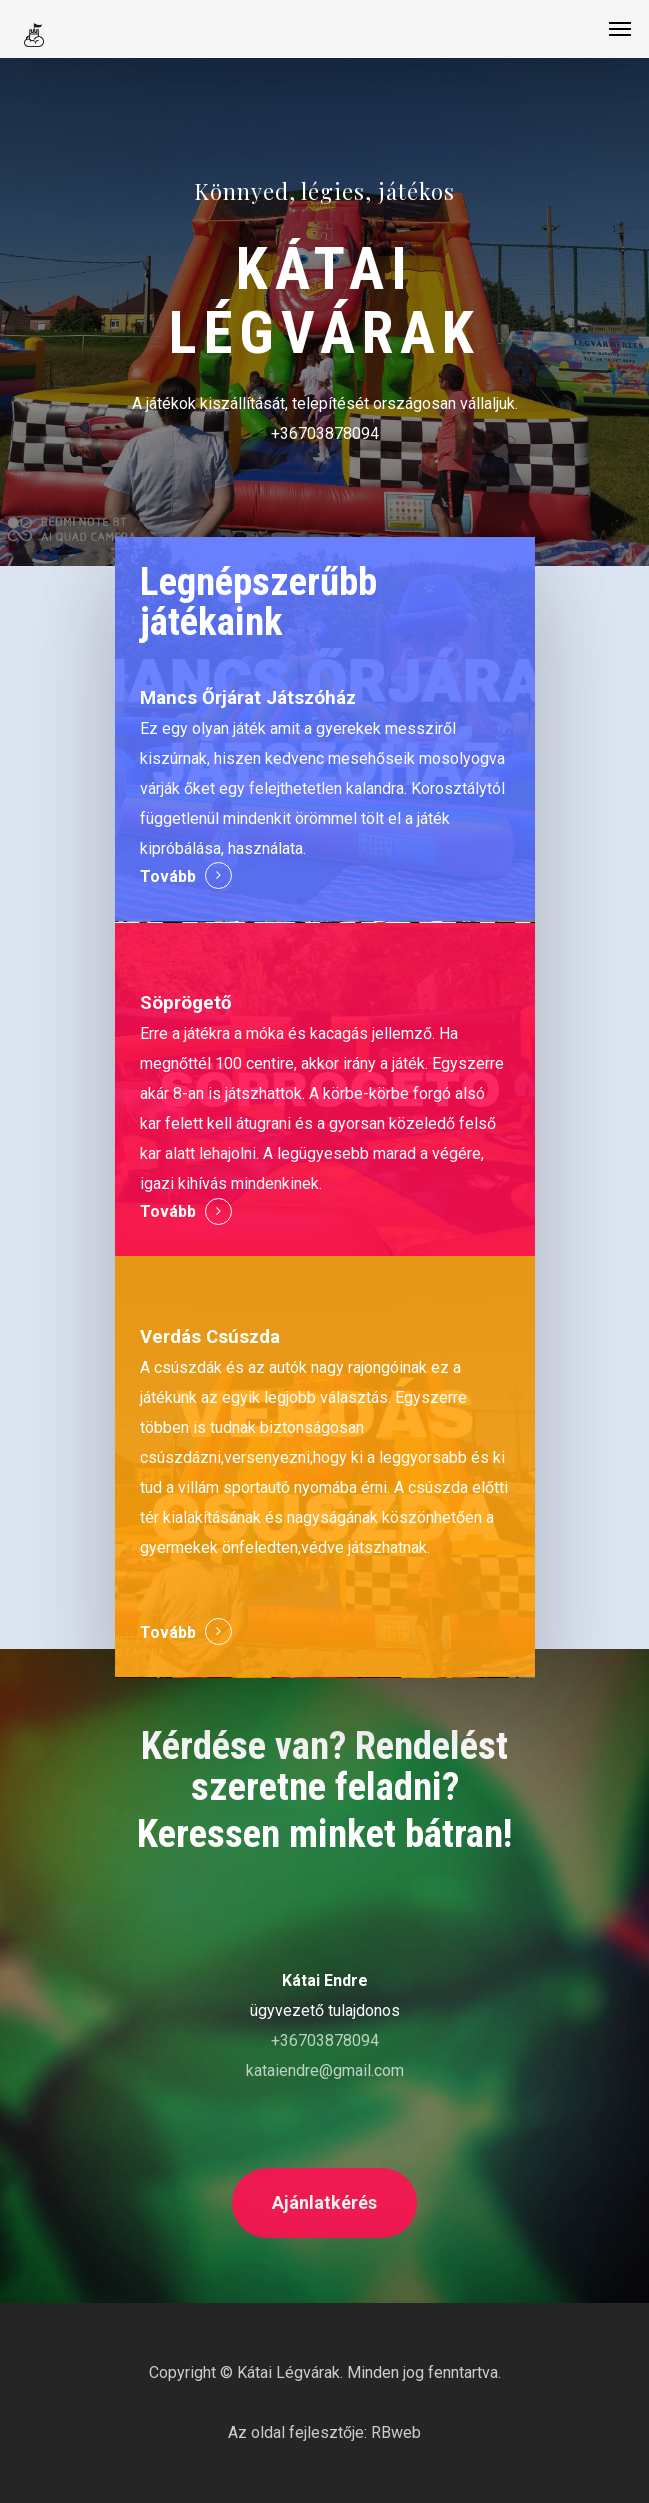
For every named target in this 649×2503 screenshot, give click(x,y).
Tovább (168, 876)
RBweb (396, 2432)
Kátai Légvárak (288, 2372)
